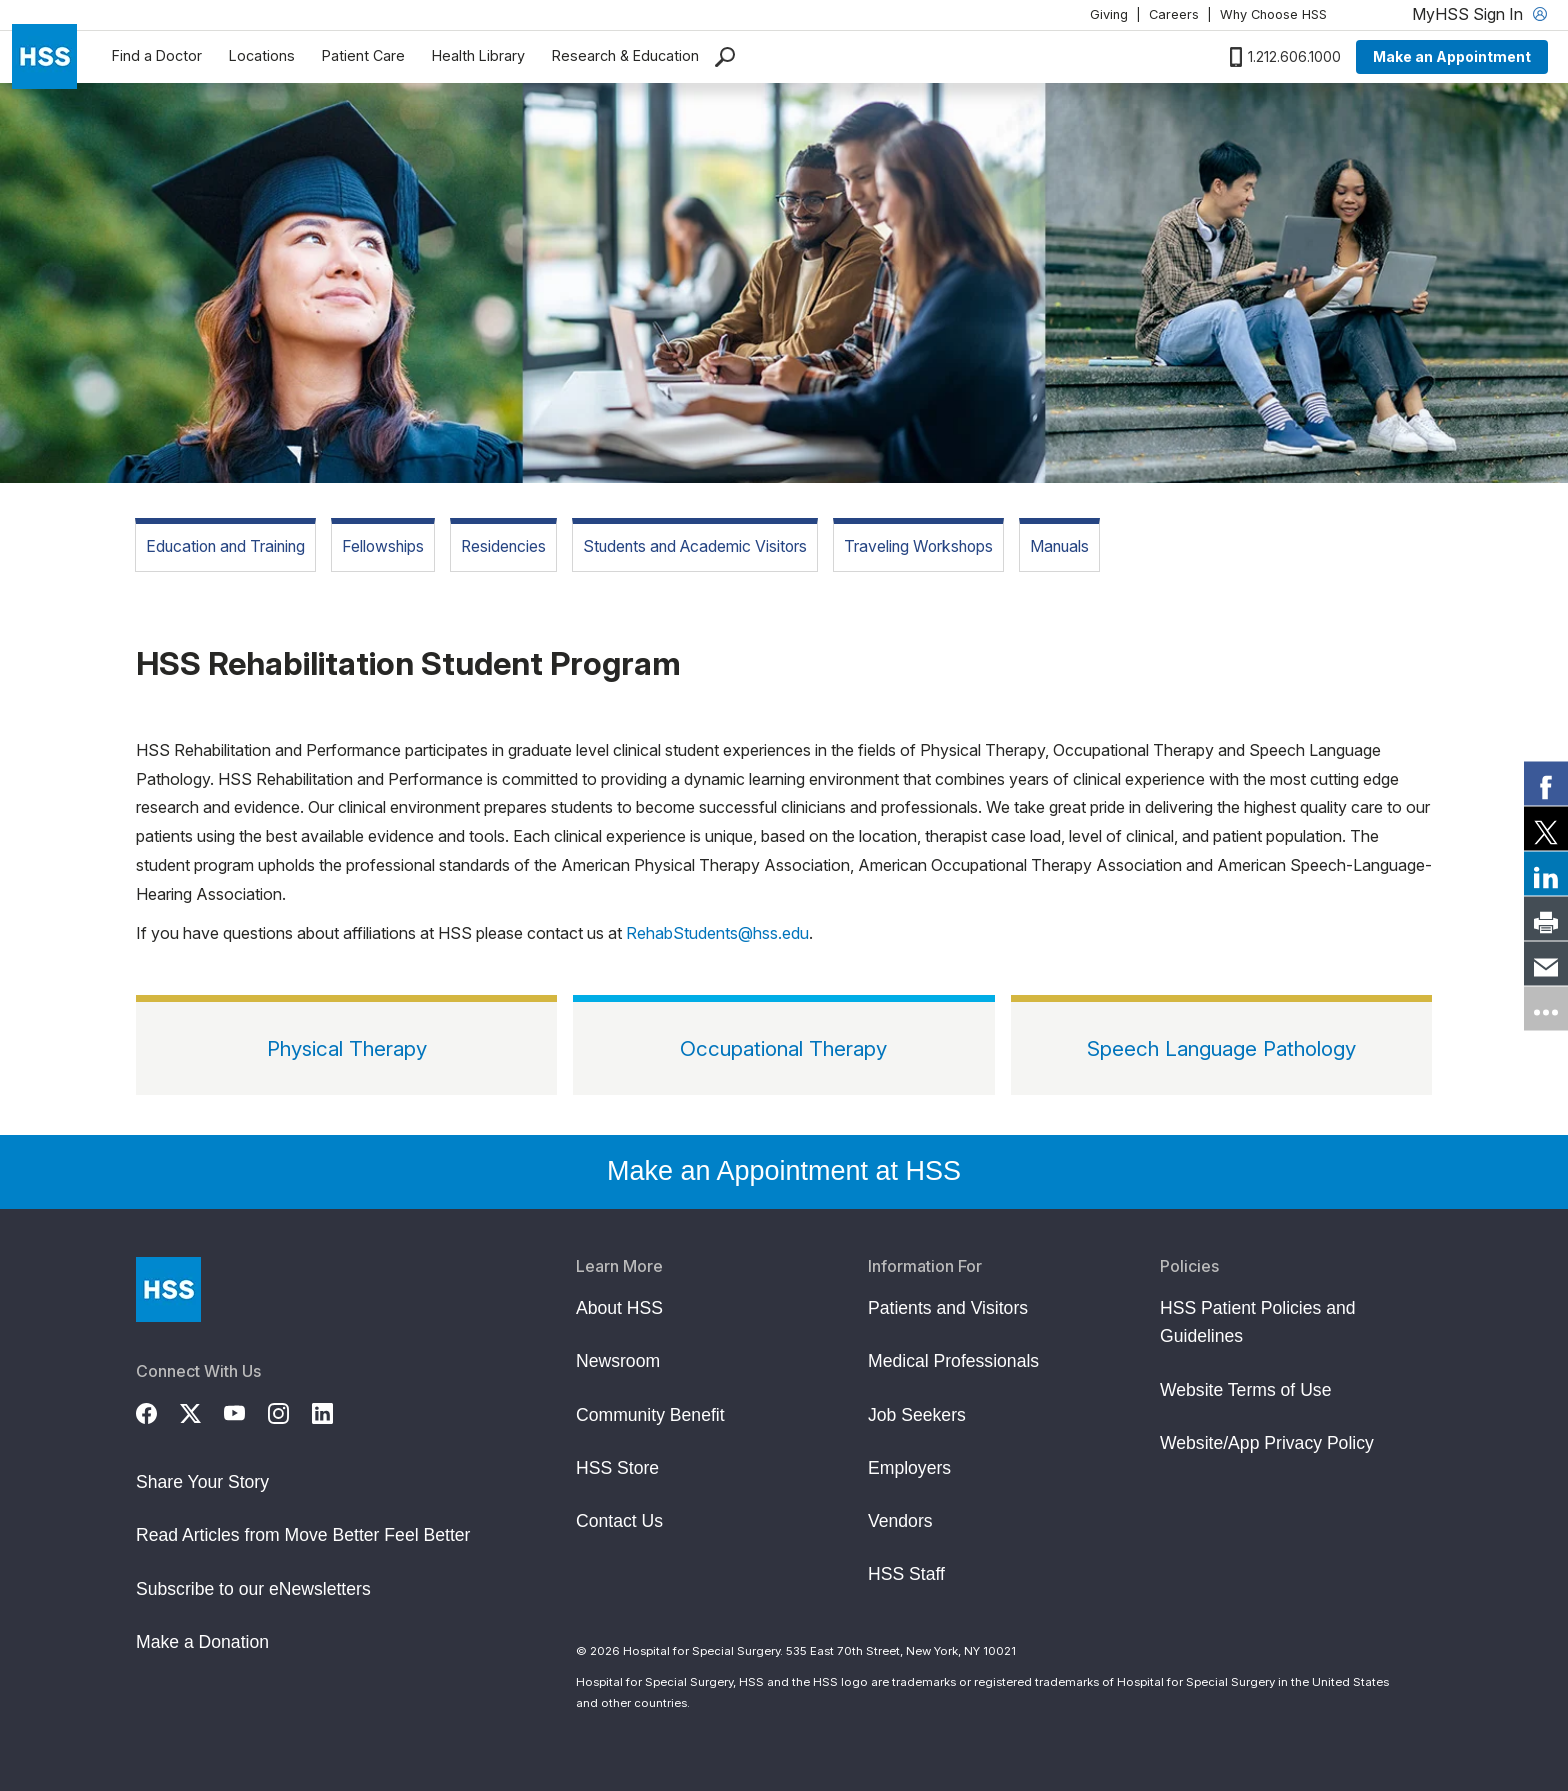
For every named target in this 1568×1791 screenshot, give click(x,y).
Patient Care (363, 55)
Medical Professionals (953, 1361)
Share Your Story (202, 1482)
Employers (909, 1468)
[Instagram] (290, 1411)
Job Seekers (917, 1415)
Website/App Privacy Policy (1267, 1443)
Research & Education (625, 55)
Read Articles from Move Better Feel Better (303, 1535)
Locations (262, 55)
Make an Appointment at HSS (784, 1171)
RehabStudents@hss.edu (717, 933)
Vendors (900, 1521)
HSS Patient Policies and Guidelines (1258, 1322)
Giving (1109, 14)
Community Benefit (650, 1415)
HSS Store (617, 1468)
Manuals (1059, 546)
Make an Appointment (1452, 56)
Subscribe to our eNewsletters (253, 1589)
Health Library (478, 55)
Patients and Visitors (948, 1308)
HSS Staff (906, 1574)
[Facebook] (158, 1411)
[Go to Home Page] (168, 1289)
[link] (1546, 783)
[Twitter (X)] (202, 1411)
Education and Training (225, 546)
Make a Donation (202, 1642)
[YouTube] (246, 1411)
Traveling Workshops (918, 546)
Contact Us (619, 1521)
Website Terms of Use (1245, 1390)
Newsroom (618, 1361)
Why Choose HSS (1273, 14)
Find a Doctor (157, 55)
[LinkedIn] (334, 1411)
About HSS (619, 1308)
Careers (1174, 14)
